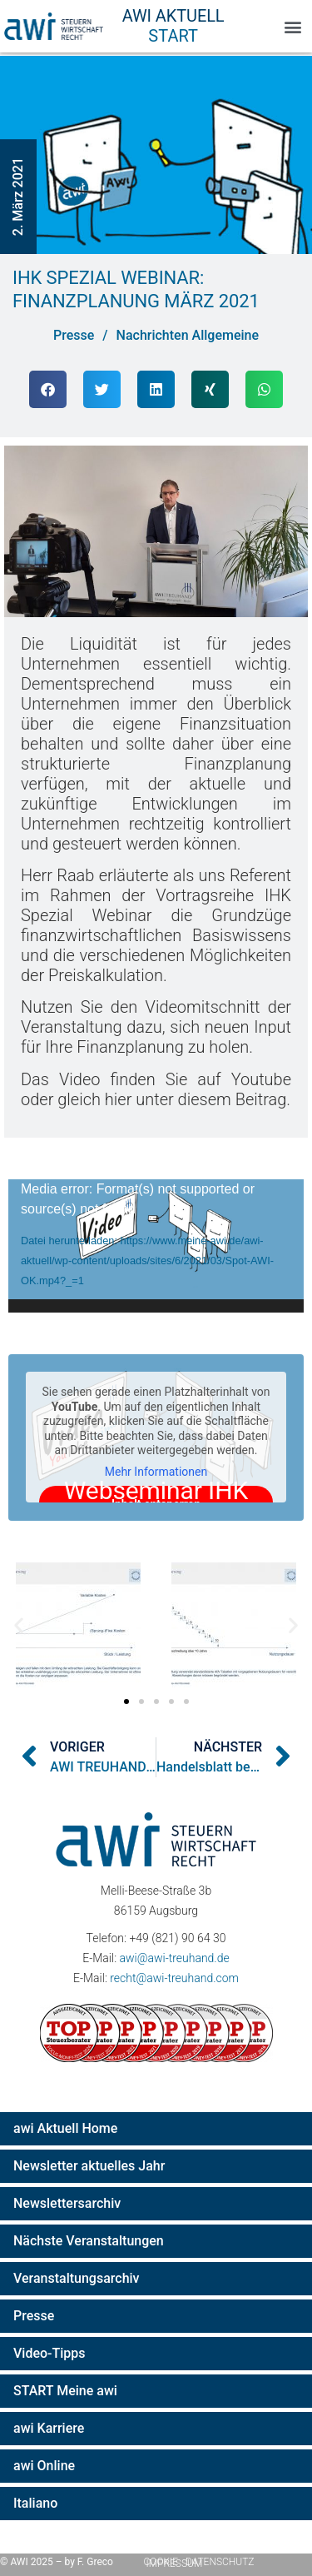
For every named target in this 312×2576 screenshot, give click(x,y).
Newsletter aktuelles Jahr (89, 2166)
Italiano (35, 2503)
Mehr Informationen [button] (156, 1471)
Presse (33, 2316)
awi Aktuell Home (65, 2128)
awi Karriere (48, 2428)
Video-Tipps (49, 2353)
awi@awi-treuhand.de (174, 1958)
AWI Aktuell (173, 16)
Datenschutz (220, 2562)
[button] (293, 26)
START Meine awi (65, 2391)
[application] (156, 1246)
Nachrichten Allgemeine (187, 335)
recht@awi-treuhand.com (174, 1978)
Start (173, 36)
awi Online (44, 2466)
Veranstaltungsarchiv (76, 2278)
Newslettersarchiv (67, 2203)
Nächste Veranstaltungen (88, 2241)
